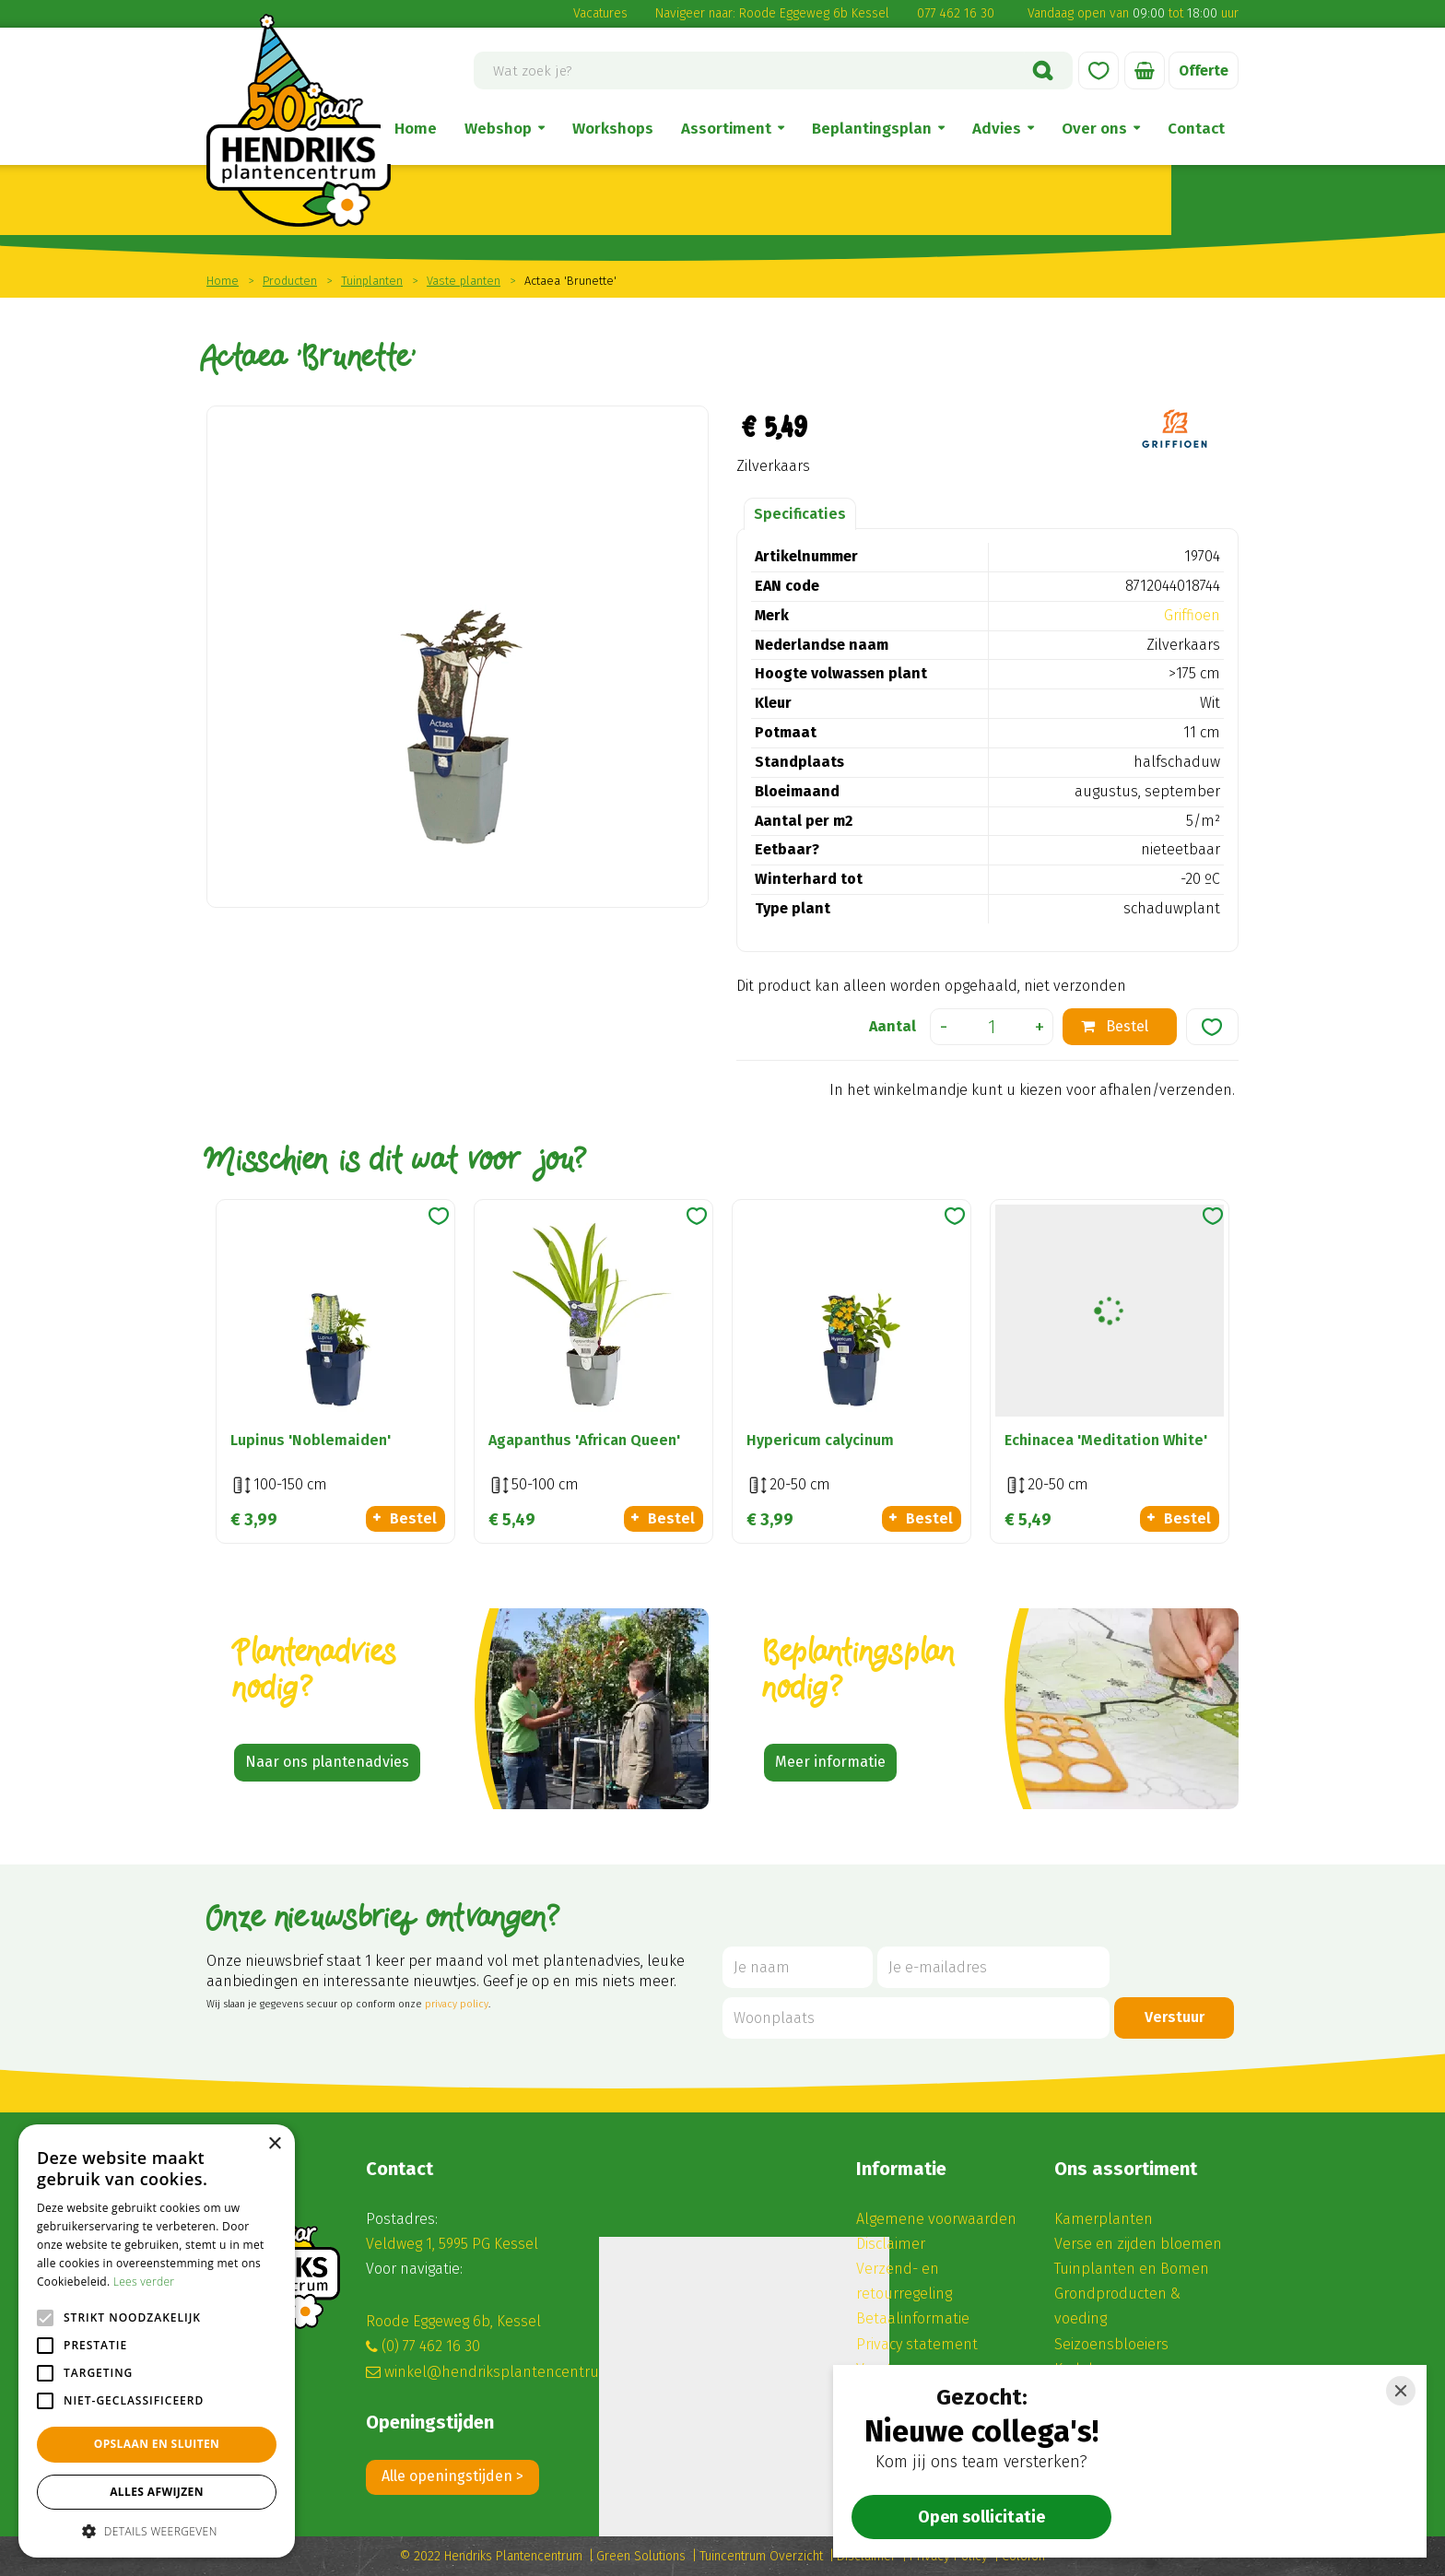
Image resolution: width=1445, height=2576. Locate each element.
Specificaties (800, 514)
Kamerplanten (1103, 2219)
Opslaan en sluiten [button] (157, 2444)
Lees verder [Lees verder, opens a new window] (144, 2281)
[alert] (156, 2341)
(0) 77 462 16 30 (431, 2346)
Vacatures (600, 13)
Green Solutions (641, 2556)
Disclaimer (890, 2244)
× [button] (274, 2144)
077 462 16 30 (955, 13)
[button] (156, 2530)
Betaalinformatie (912, 2318)
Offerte (1202, 70)
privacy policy (456, 2004)
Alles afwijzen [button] (157, 2492)
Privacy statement (917, 2344)
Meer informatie (830, 1761)
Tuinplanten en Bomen (1131, 2268)
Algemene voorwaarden (936, 2219)
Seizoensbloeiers (1111, 2344)
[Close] (1401, 2390)
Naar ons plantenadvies (327, 1761)
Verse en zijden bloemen (1138, 2244)
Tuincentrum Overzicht (761, 2556)
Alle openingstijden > (452, 2476)
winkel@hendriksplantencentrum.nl (506, 2372)
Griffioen (1192, 615)
